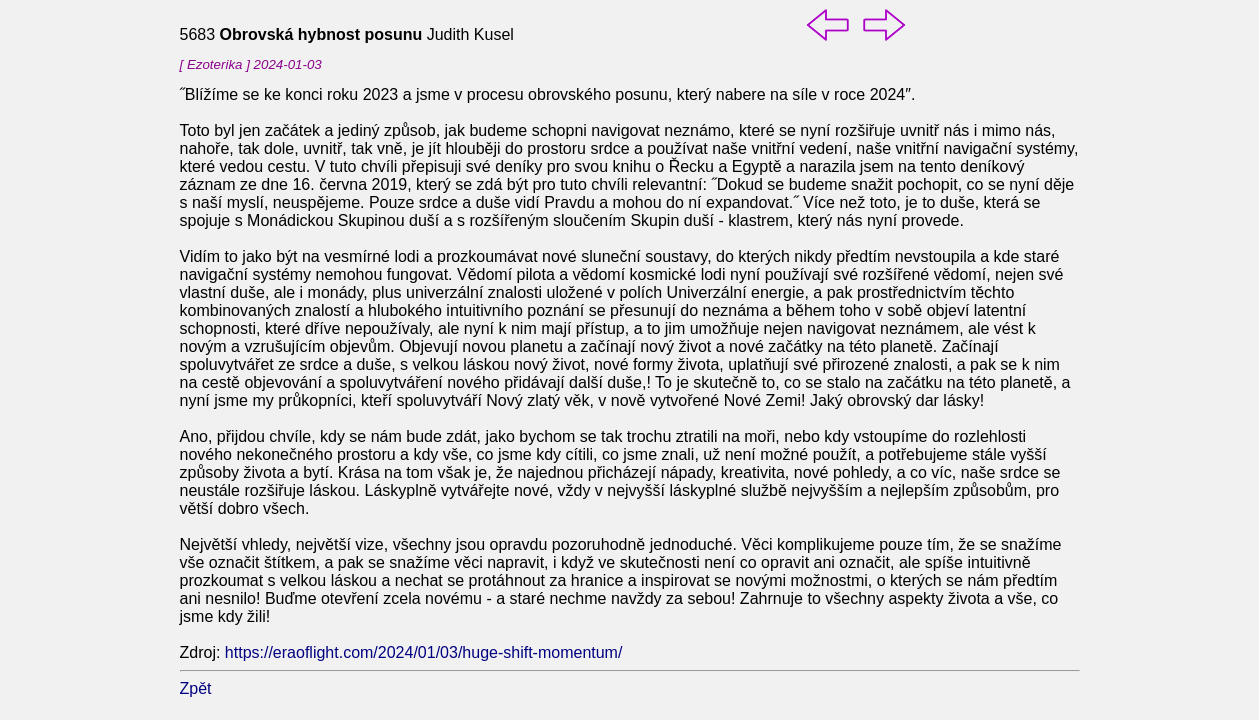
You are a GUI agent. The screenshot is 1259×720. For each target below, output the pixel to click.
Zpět (196, 688)
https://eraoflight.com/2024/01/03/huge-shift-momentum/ (424, 652)
